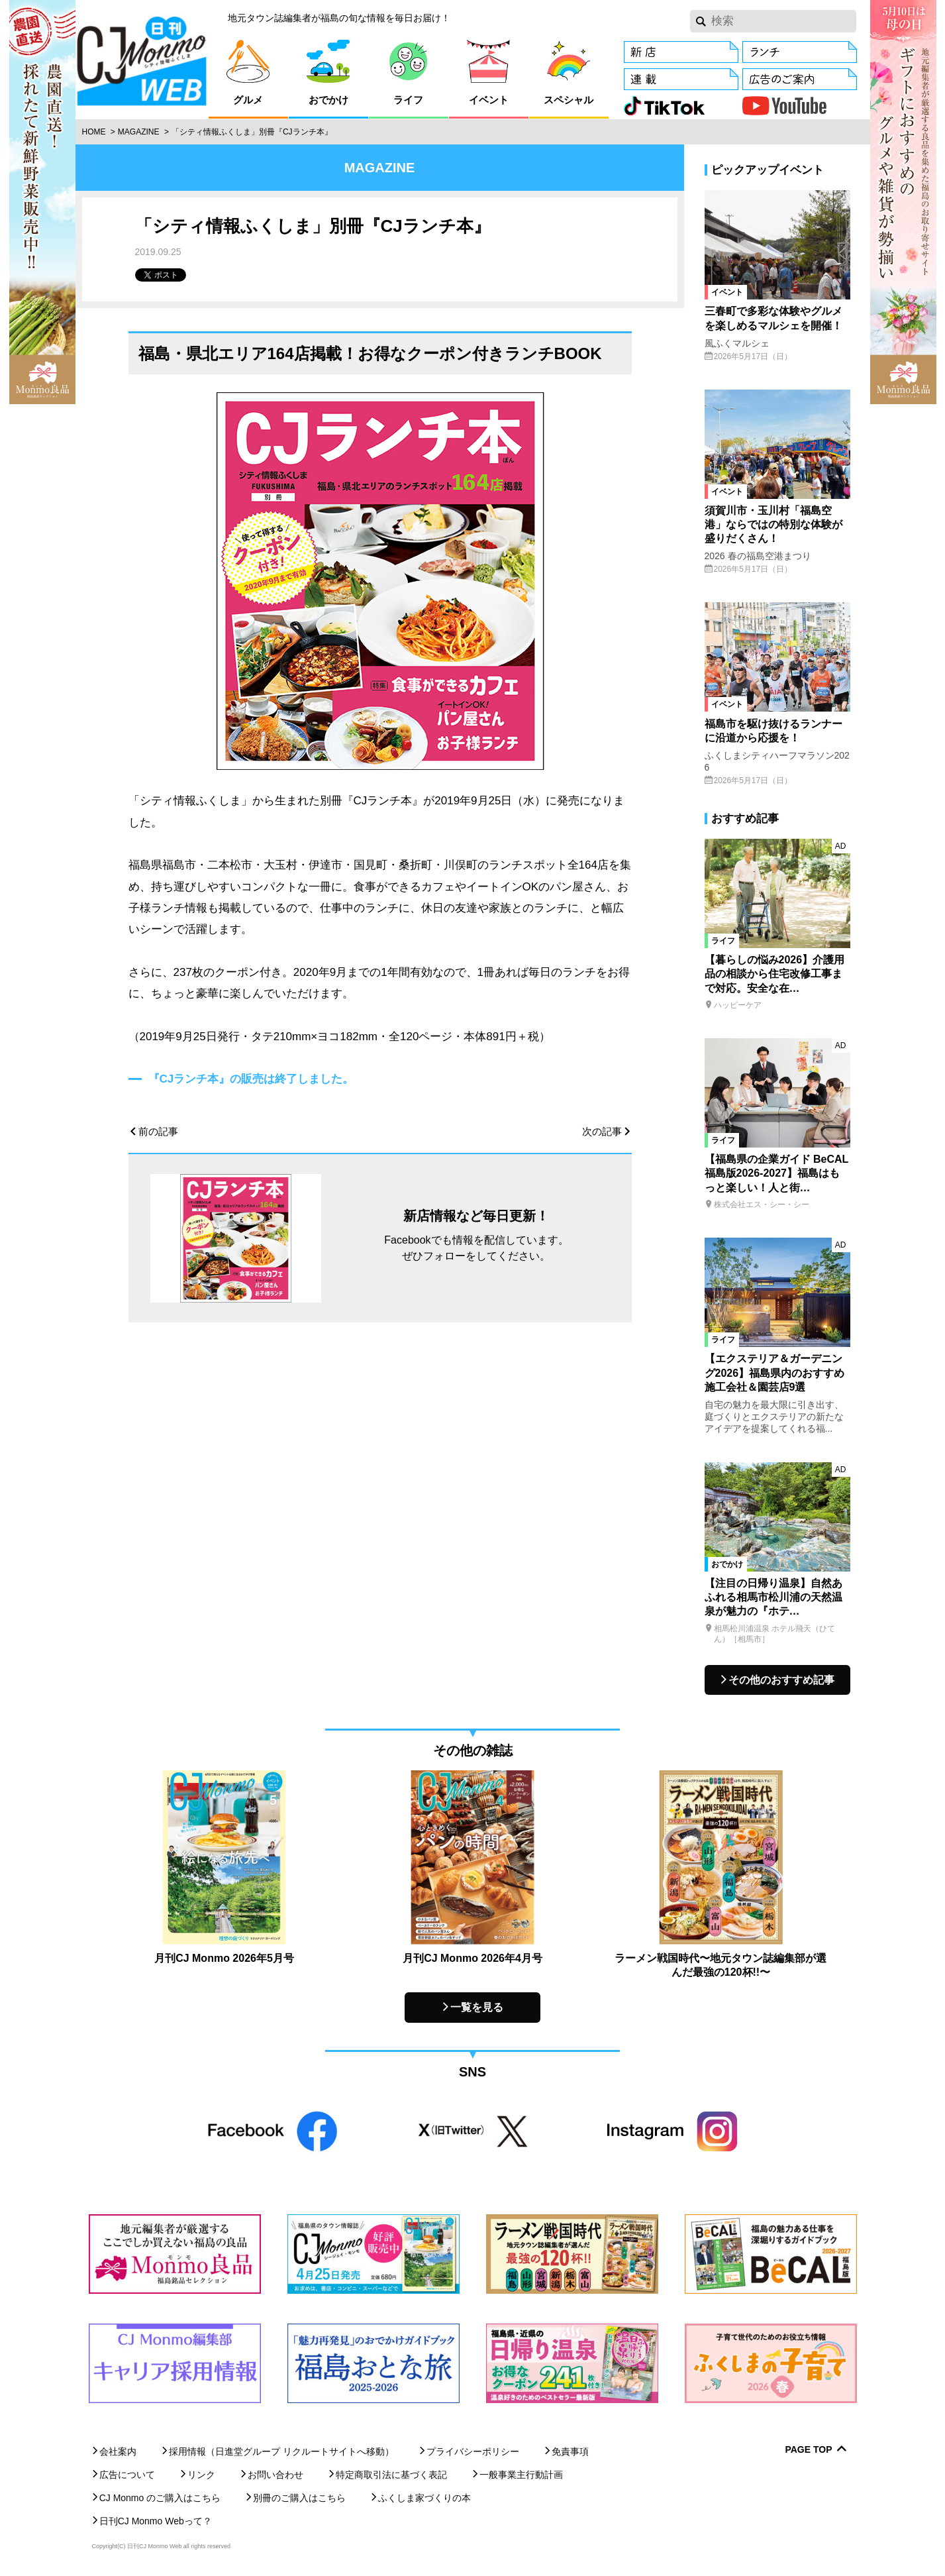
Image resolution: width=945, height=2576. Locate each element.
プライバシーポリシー (472, 2451)
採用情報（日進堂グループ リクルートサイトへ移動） (281, 2451)
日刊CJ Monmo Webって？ (155, 2521)
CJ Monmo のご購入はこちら (160, 2498)
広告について (127, 2474)
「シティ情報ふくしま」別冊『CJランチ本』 (252, 131)
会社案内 (117, 2451)
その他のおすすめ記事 (781, 1680)
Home (94, 131)
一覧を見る (476, 2007)
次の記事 (602, 1131)
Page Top (808, 2450)
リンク (201, 2474)
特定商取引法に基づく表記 (391, 2474)
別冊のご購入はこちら (299, 2498)
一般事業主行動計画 (521, 2474)
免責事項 (570, 2451)
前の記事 (158, 1131)
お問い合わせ (275, 2474)
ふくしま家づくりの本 (424, 2498)
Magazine (139, 131)
